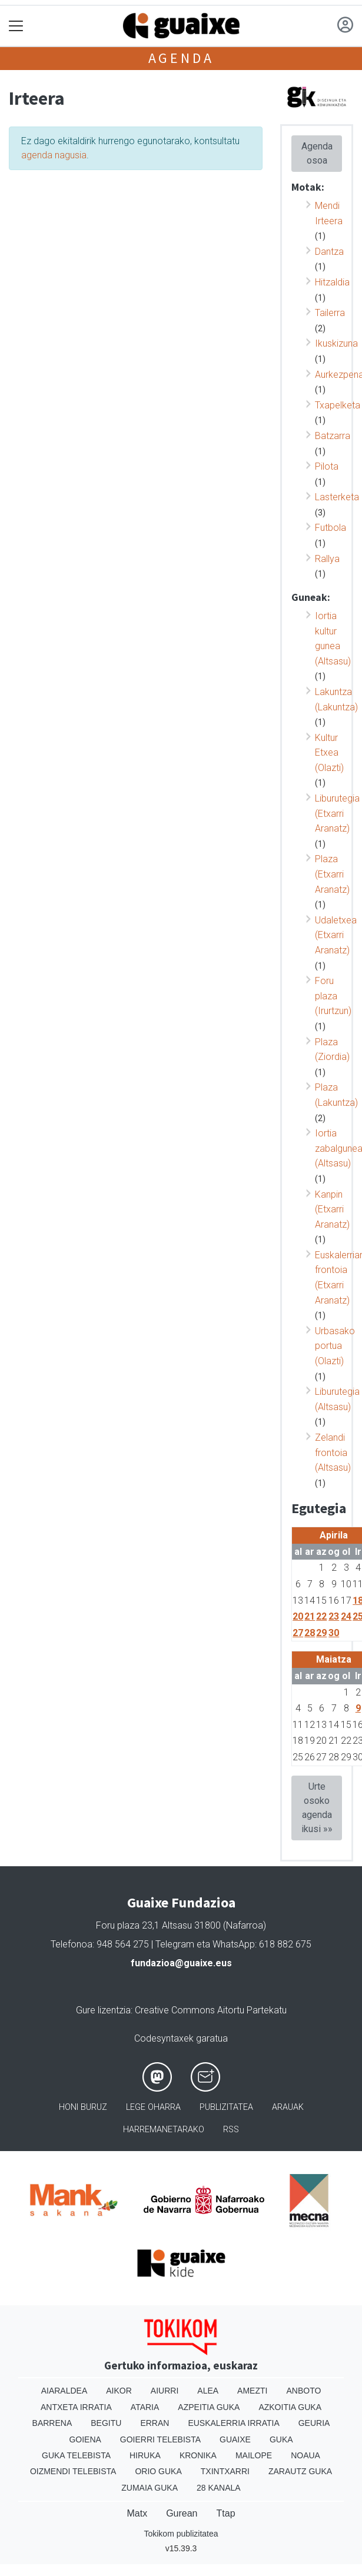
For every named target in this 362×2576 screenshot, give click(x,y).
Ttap (226, 2513)
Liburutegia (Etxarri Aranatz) (337, 813)
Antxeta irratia (76, 2407)
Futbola (330, 527)
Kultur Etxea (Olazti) (329, 752)
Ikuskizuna (336, 343)
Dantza (329, 251)
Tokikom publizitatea (181, 2533)
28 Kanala (219, 2487)
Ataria (145, 2407)
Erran (154, 2423)
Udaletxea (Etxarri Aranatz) (336, 935)
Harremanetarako (163, 2130)
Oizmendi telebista (73, 2471)
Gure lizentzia (103, 2010)
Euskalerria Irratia (233, 2423)
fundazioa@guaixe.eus (181, 1963)
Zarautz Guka (300, 2471)
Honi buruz (83, 2107)
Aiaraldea (64, 2390)
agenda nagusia (54, 155)
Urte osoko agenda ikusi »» (317, 1807)
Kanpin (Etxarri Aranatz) (332, 1209)
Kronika (198, 2455)
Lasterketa (337, 497)
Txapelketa (337, 405)
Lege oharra (153, 2107)
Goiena (85, 2439)
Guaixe (235, 2439)
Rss (231, 2130)
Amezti (252, 2390)
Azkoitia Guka (289, 2407)
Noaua (305, 2455)
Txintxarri (225, 2471)
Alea (207, 2390)
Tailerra (330, 312)
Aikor (119, 2390)
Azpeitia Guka (209, 2407)
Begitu (106, 2423)
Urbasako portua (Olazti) (335, 1346)
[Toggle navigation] (16, 26)
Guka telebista (76, 2455)
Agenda (181, 58)
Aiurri (164, 2390)
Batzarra (332, 435)
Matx (137, 2513)
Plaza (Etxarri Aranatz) (332, 874)
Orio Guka (158, 2471)
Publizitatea (226, 2107)
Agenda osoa (317, 153)
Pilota (326, 466)
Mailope (253, 2455)
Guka (281, 2439)
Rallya (327, 558)
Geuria (314, 2423)
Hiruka (145, 2455)
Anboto (303, 2390)
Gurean (181, 2513)
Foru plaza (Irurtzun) (333, 995)
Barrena (52, 2423)
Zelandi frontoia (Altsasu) (333, 1452)
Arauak (288, 2107)
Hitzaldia (332, 282)
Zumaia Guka (149, 2487)
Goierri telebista (160, 2439)
